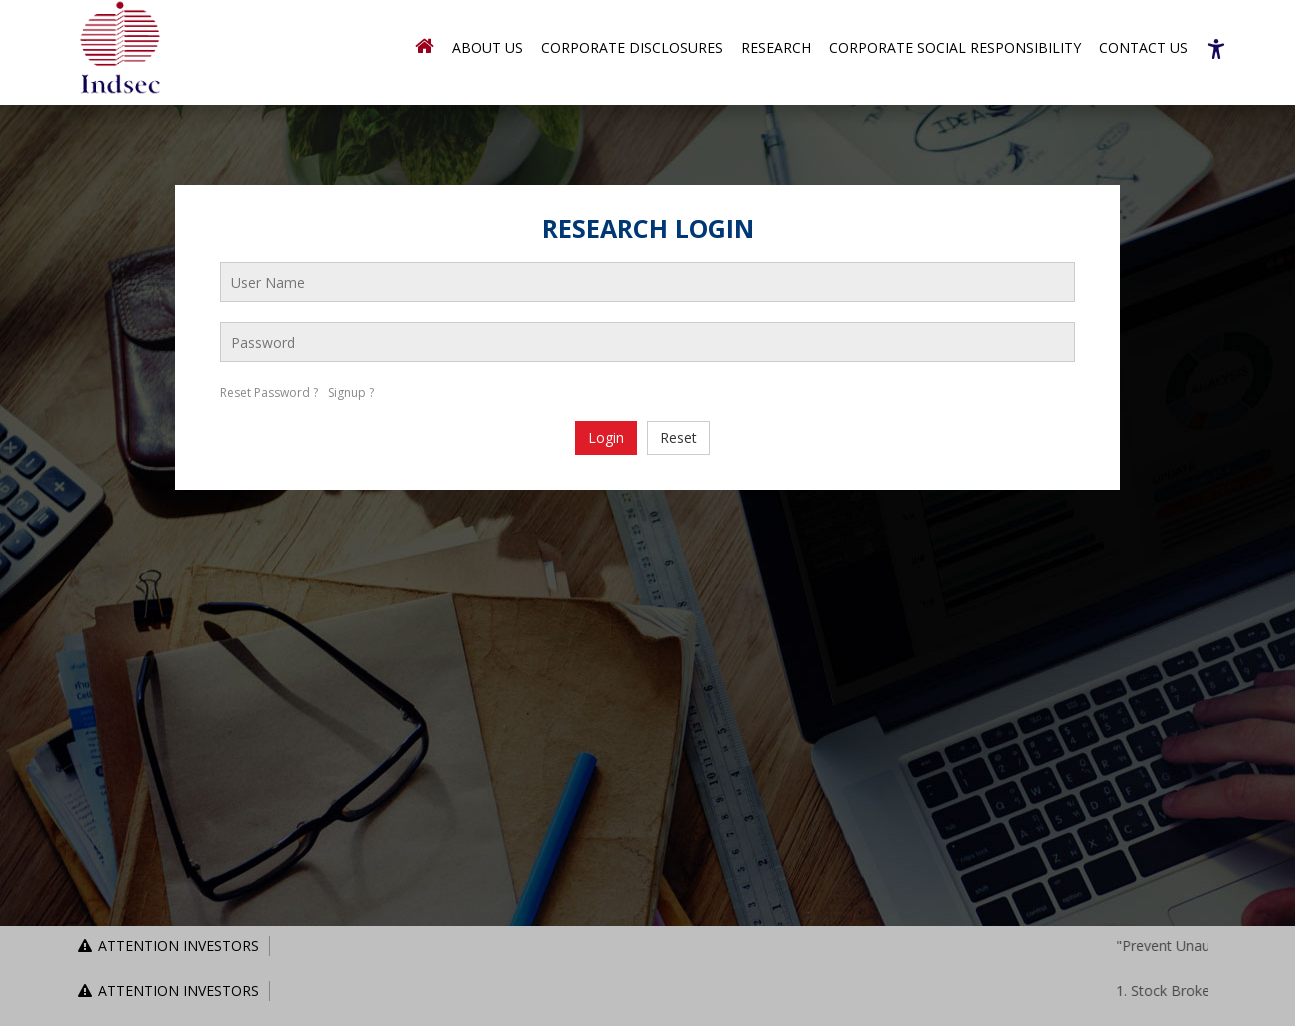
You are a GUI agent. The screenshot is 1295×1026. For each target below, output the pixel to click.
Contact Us (1143, 47)
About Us (487, 47)
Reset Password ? (269, 392)
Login (606, 437)
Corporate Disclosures (632, 47)
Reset (678, 437)
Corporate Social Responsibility (955, 47)
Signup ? (351, 392)
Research (776, 47)
